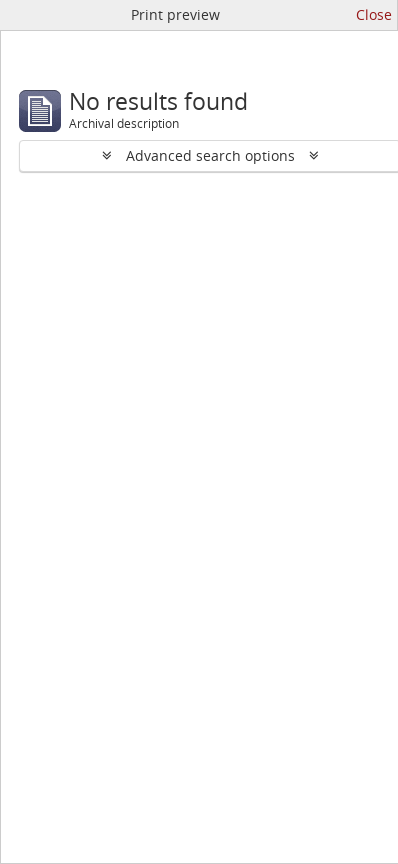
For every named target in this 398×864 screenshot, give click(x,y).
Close (374, 14)
